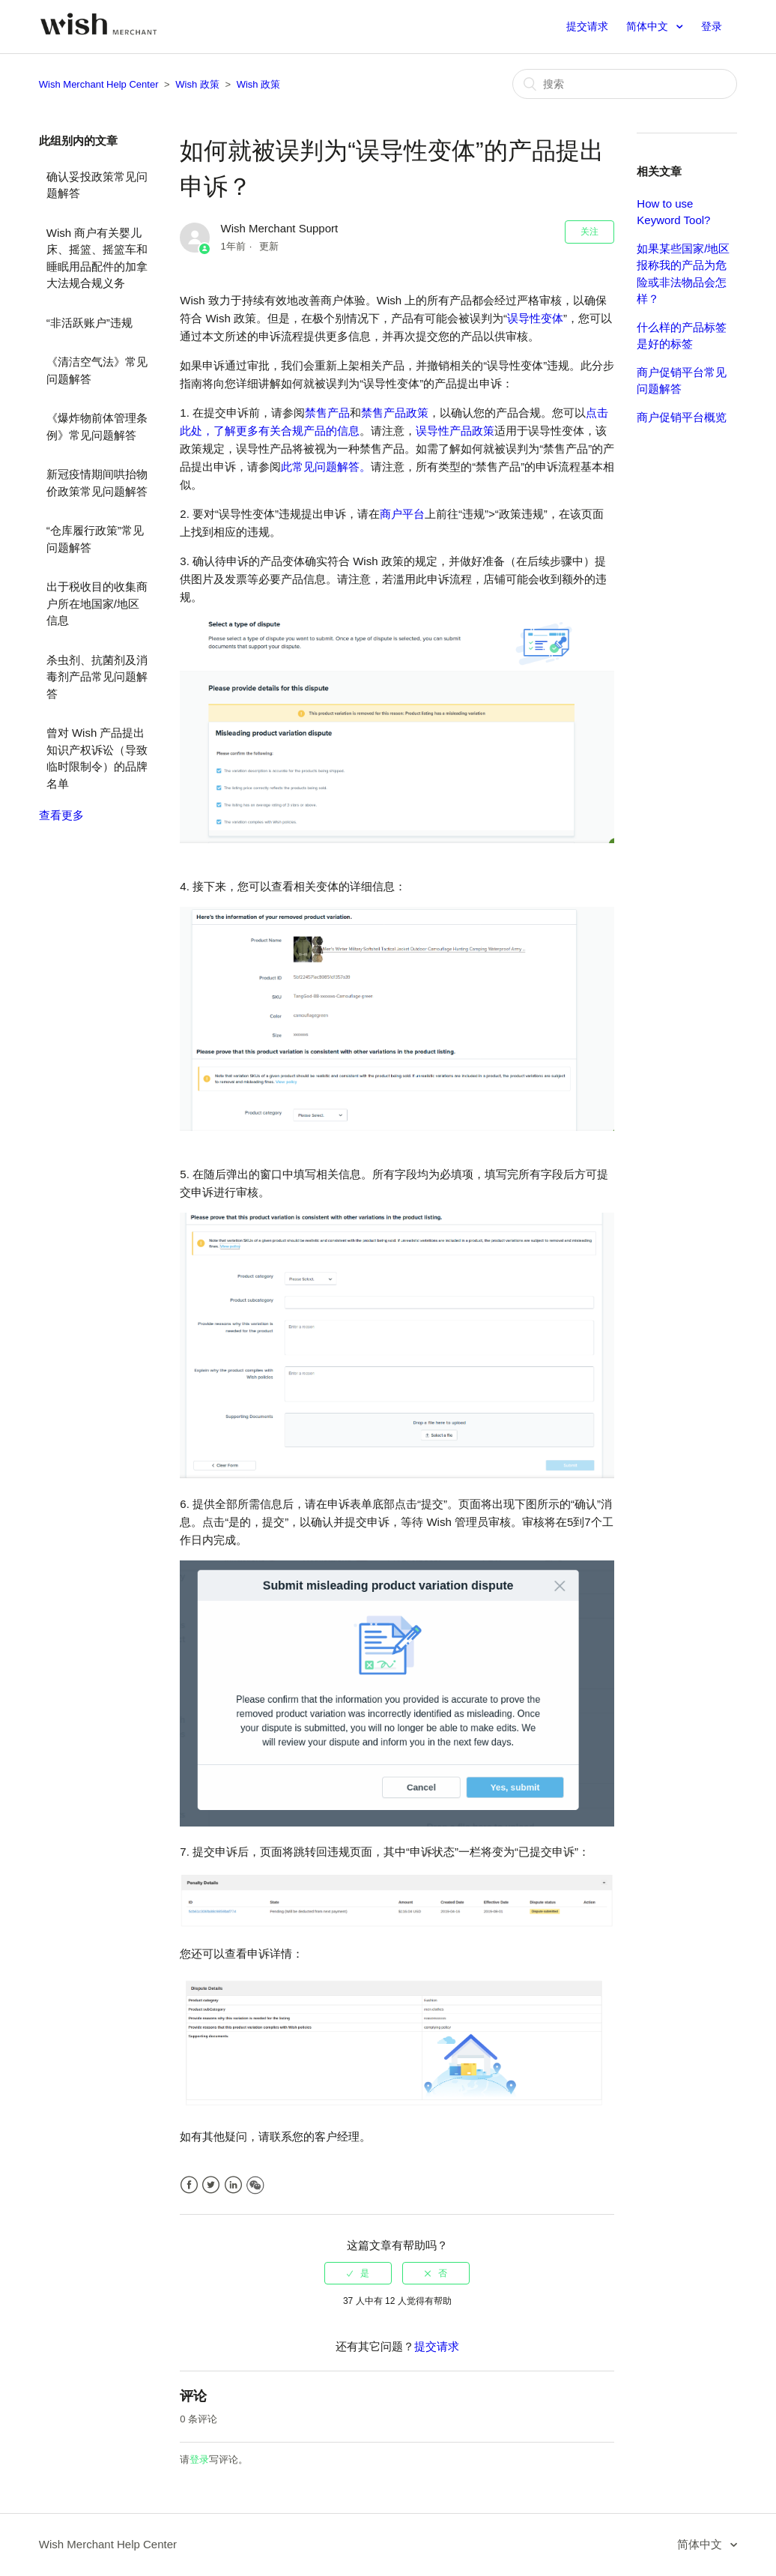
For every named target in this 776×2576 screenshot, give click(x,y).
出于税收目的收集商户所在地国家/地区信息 (97, 603)
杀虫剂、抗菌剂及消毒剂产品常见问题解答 (97, 677)
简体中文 (648, 26)
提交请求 (587, 26)
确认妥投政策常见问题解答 (97, 185)
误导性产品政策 (455, 430)
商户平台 (402, 513)
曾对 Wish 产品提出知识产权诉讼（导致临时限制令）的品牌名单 (97, 758)
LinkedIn (233, 2185)
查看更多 (61, 815)
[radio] (358, 2273)
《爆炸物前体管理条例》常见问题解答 (97, 426)
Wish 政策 (197, 84)
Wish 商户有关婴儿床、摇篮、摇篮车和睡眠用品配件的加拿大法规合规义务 (97, 258)
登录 (199, 2459)
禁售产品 (327, 412)
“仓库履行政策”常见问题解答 (95, 539)
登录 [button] (711, 26)
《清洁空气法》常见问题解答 (97, 370)
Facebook (189, 2185)
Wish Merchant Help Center (99, 84)
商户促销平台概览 (682, 417)
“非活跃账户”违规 (89, 322)
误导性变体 (535, 318)
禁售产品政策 (394, 412)
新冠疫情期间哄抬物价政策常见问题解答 (97, 483)
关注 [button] (589, 231)
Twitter (210, 2185)
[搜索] (624, 84)
